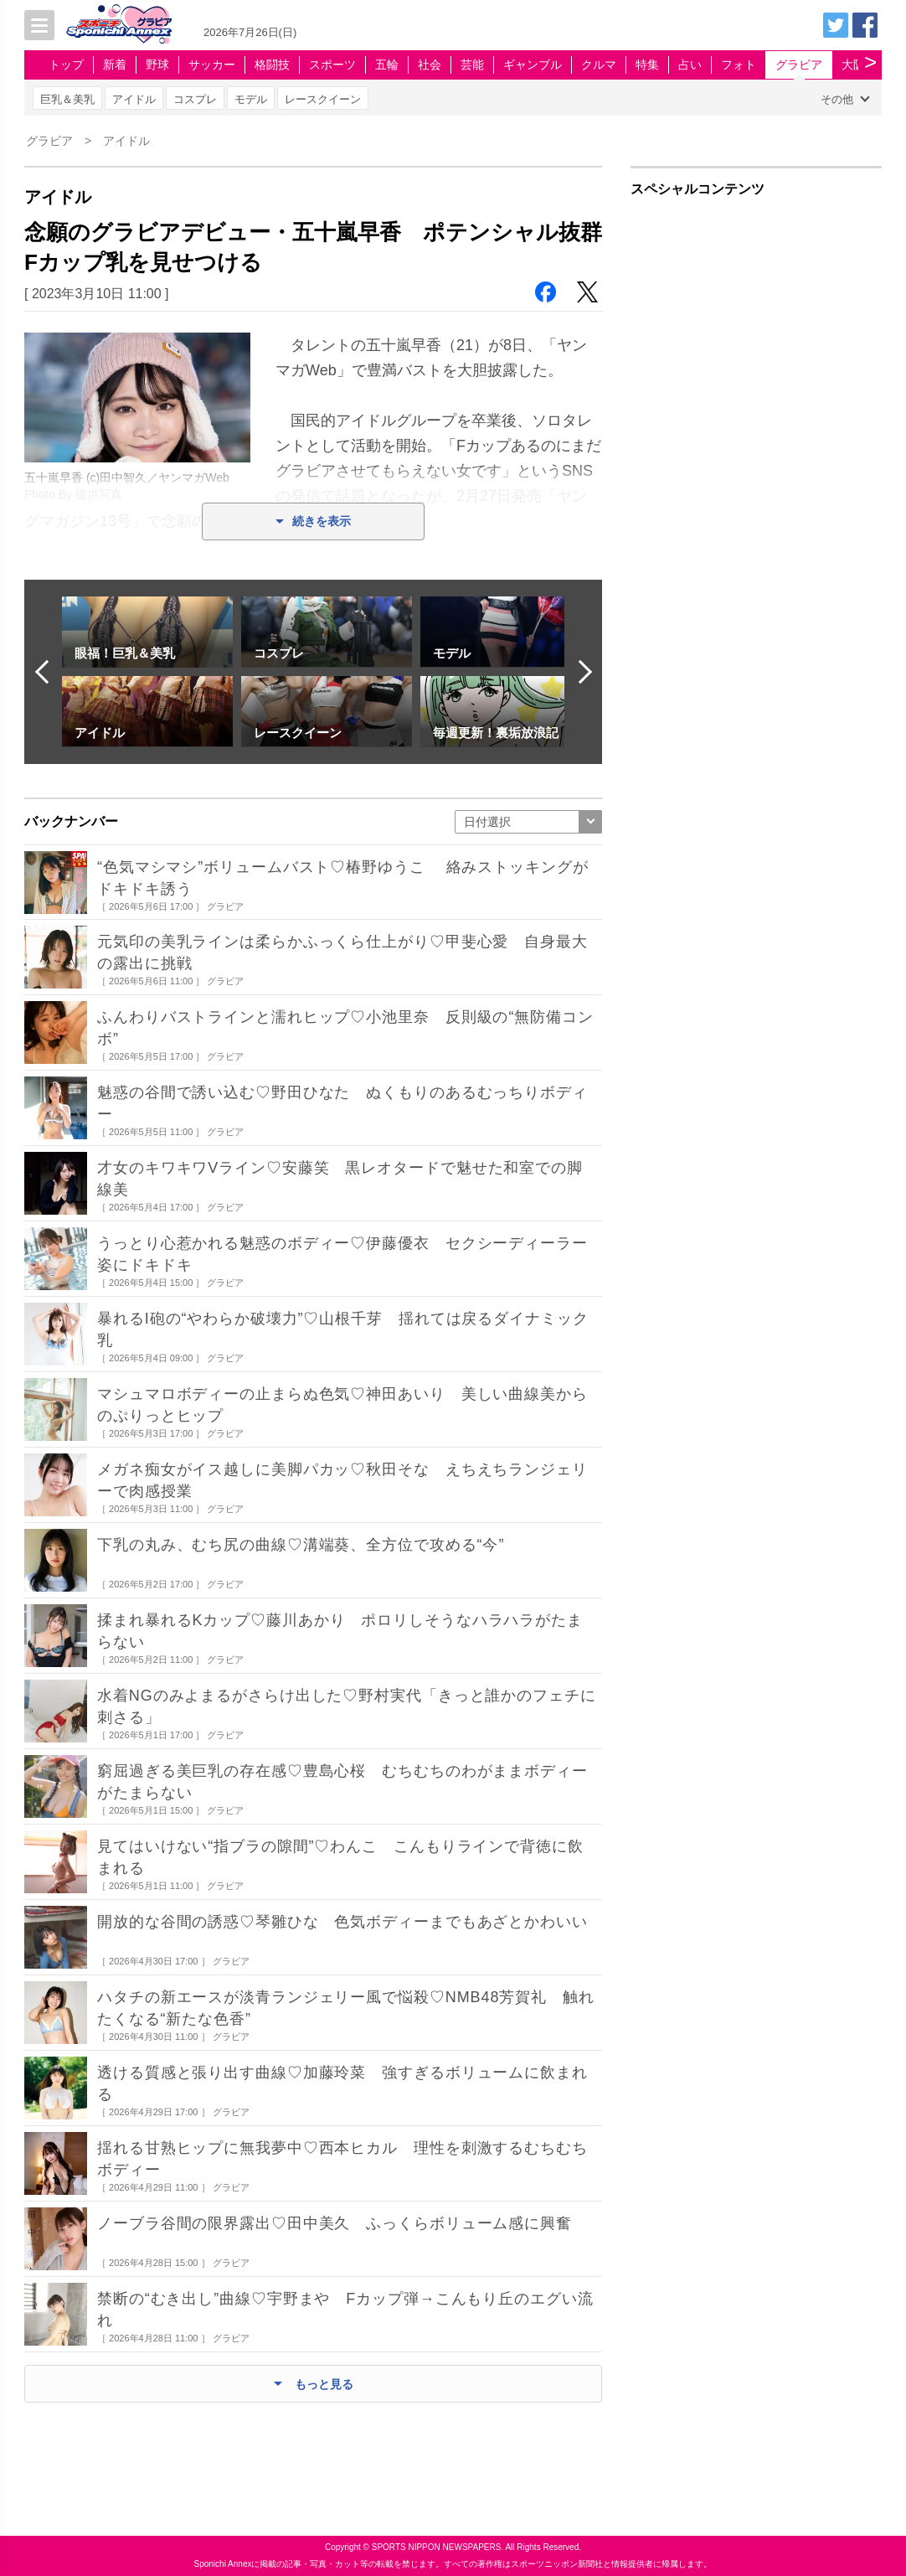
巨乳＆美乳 (67, 99)
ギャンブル (532, 64)
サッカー (211, 64)
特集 (647, 64)
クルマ (598, 64)
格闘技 (272, 64)
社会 (429, 64)
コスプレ (195, 99)
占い (690, 64)
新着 (114, 64)
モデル (250, 99)
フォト (738, 64)
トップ (66, 64)
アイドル (134, 99)
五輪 (387, 64)
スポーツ (332, 64)
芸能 (472, 64)
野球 (157, 64)
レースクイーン (323, 99)
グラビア (798, 64)
